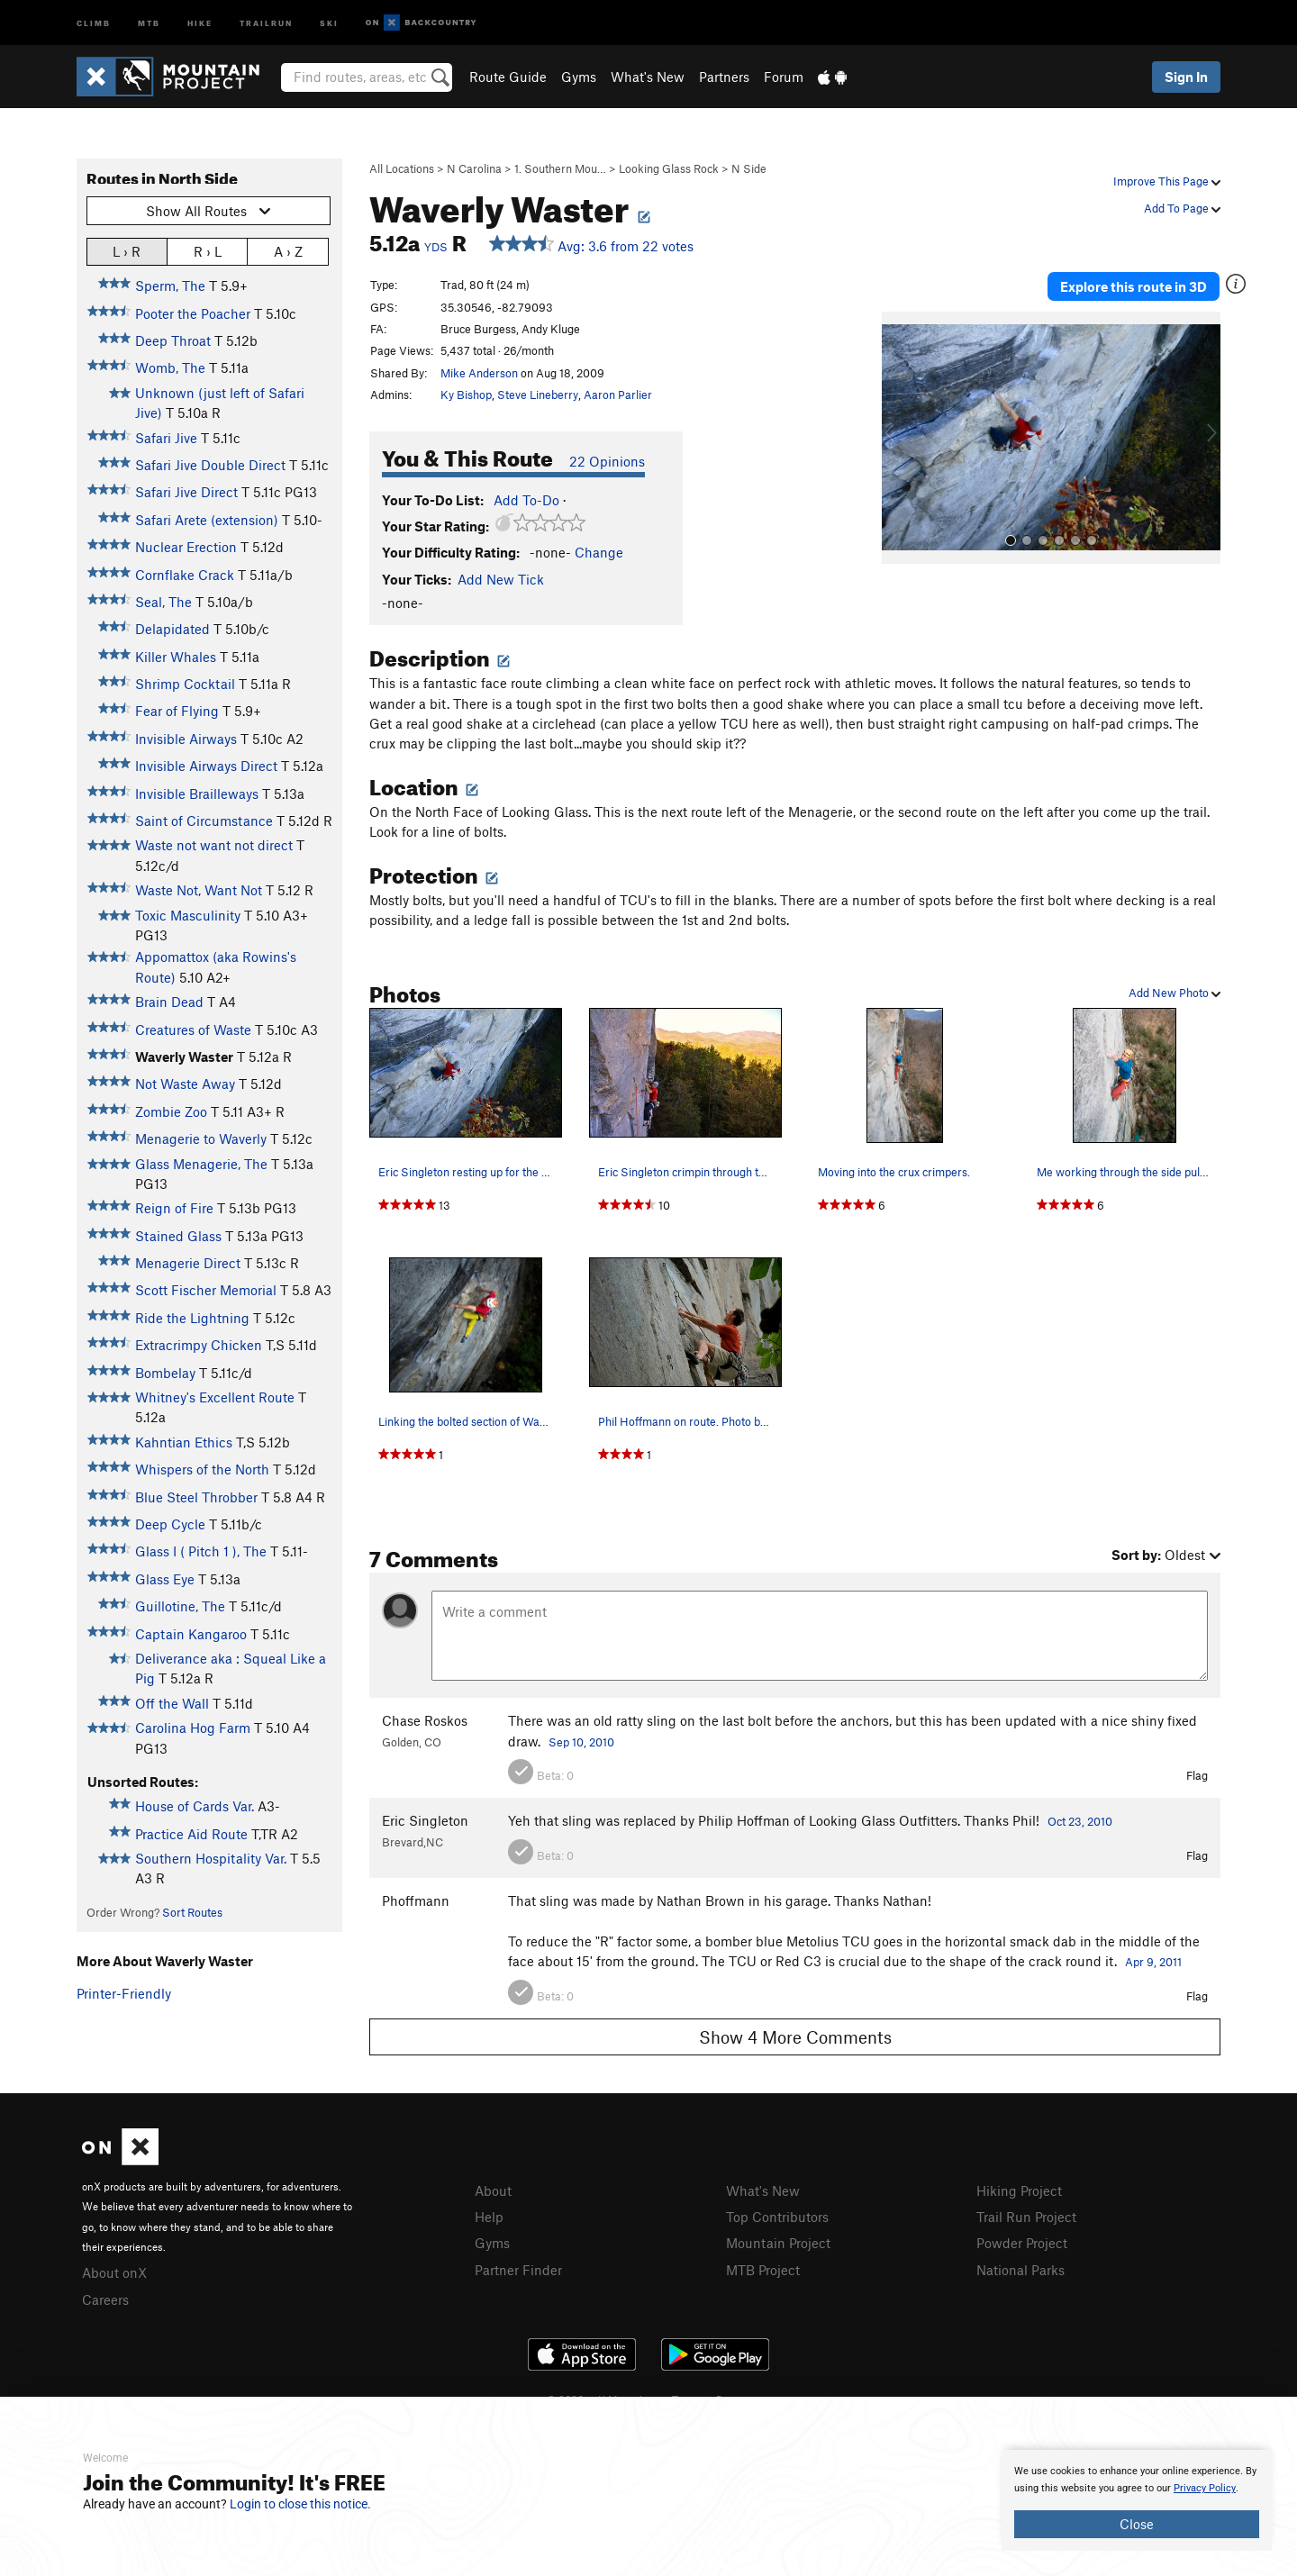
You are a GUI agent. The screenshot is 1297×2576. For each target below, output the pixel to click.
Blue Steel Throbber (196, 1497)
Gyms (578, 76)
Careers (105, 2299)
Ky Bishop (466, 394)
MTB (149, 22)
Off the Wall (172, 1703)
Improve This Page (1166, 181)
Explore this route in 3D (1133, 286)
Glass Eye (165, 1579)
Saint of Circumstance (204, 820)
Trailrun (266, 22)
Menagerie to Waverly (201, 1138)
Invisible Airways (186, 738)
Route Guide (508, 76)
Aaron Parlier (618, 394)
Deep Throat (173, 340)
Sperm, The (170, 285)
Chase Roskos (424, 1720)
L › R (127, 250)
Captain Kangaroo (191, 1634)
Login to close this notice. (300, 2504)
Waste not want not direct (214, 845)
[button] (900, 438)
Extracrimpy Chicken (198, 1345)
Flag (1197, 1775)
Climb (94, 22)
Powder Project (1021, 2243)
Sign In (1186, 76)
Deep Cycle (170, 1524)
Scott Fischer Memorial (206, 1290)
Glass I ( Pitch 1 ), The (201, 1551)
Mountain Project (778, 2243)
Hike (200, 22)
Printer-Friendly (124, 1993)
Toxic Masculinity (187, 915)
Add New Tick (501, 579)
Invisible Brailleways (196, 793)
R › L (208, 250)
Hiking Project (1019, 2190)
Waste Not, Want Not (198, 890)
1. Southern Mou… (560, 168)
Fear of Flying (177, 711)
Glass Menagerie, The (201, 1164)
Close (1137, 2524)
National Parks (1020, 2270)
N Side (748, 168)
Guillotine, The (180, 1606)
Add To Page (1182, 208)
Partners (724, 76)
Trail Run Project (1026, 2217)
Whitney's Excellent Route (215, 1397)
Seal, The (163, 602)
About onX (114, 2272)
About (493, 2190)
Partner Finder (518, 2270)
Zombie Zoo (171, 1111)
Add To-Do (526, 500)
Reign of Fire (174, 1208)
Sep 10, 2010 (581, 1742)
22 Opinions (607, 461)
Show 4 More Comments (795, 2037)
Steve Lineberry (537, 394)
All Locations (401, 168)
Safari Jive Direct (186, 492)
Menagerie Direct (187, 1263)
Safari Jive (166, 438)
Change (599, 552)
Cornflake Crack (184, 575)
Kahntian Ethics (183, 1442)
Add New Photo (1174, 992)
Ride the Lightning (192, 1318)
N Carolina (474, 168)
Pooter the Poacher (192, 313)
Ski (329, 22)
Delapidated (172, 629)
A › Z (288, 250)
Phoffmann (415, 1900)
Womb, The (170, 367)
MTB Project (763, 2270)
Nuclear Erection (186, 547)
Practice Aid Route (191, 1834)
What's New (648, 76)
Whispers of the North (202, 1469)
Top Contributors (777, 2217)
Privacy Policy (1205, 2488)
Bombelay (165, 1373)
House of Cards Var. (194, 1806)
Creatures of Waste (193, 1029)
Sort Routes (192, 1912)
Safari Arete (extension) (206, 520)
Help (489, 2217)
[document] (1136, 2500)
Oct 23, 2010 (1080, 1821)
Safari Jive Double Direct (210, 465)
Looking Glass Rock (669, 168)
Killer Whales (175, 657)
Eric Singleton (425, 1820)
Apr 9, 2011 (1153, 1962)
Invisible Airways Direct (206, 765)
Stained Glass (178, 1236)
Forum (783, 76)
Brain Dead (169, 1001)
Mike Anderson (479, 373)
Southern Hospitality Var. (210, 1858)
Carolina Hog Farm (192, 1727)
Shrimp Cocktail (185, 684)
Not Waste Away (185, 1083)
